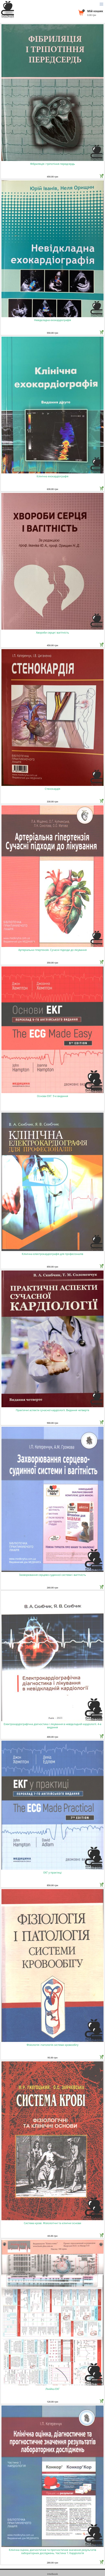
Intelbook (52, 2574)
